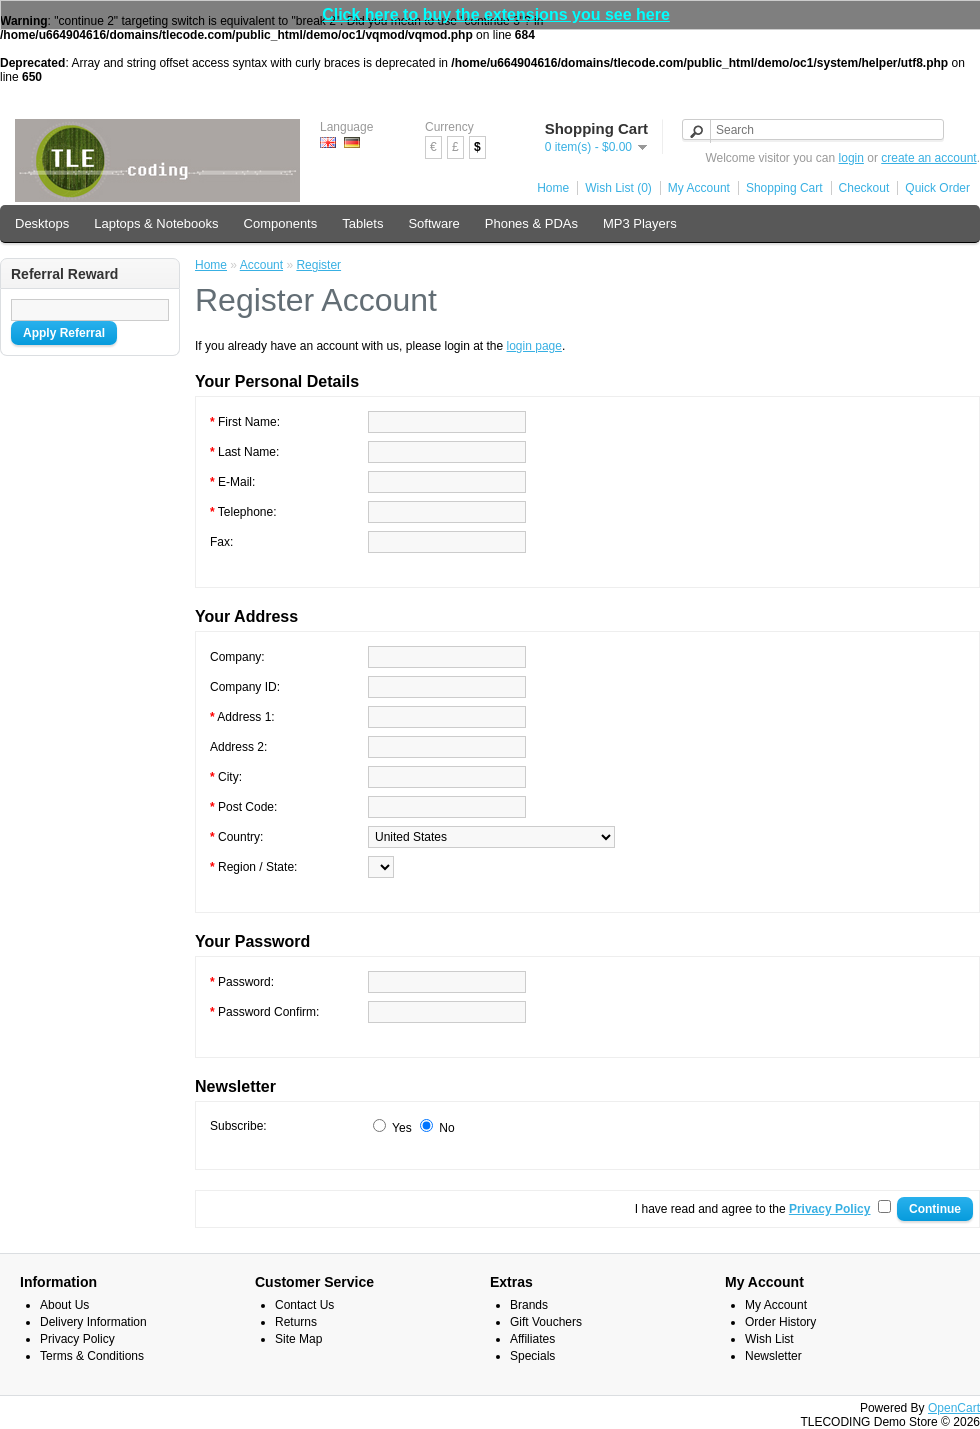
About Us (64, 1305)
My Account (699, 188)
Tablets (362, 223)
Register (318, 265)
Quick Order (937, 188)
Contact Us (304, 1305)
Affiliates (532, 1339)
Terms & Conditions (92, 1356)
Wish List (769, 1339)
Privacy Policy (77, 1339)
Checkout (864, 188)
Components (281, 223)
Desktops (42, 223)
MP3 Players (640, 223)
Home (553, 188)
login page (534, 346)
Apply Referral (64, 333)
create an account (928, 158)
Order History (780, 1322)
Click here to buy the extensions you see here (496, 14)
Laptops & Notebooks (156, 223)
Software (433, 223)
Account (261, 265)
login (851, 158)
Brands (529, 1305)
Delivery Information (93, 1322)
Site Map (298, 1339)
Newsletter (773, 1356)
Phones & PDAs (531, 223)
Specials (532, 1356)
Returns (296, 1322)
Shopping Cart (784, 188)
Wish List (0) (618, 188)
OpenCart (954, 1408)
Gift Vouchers (546, 1322)
